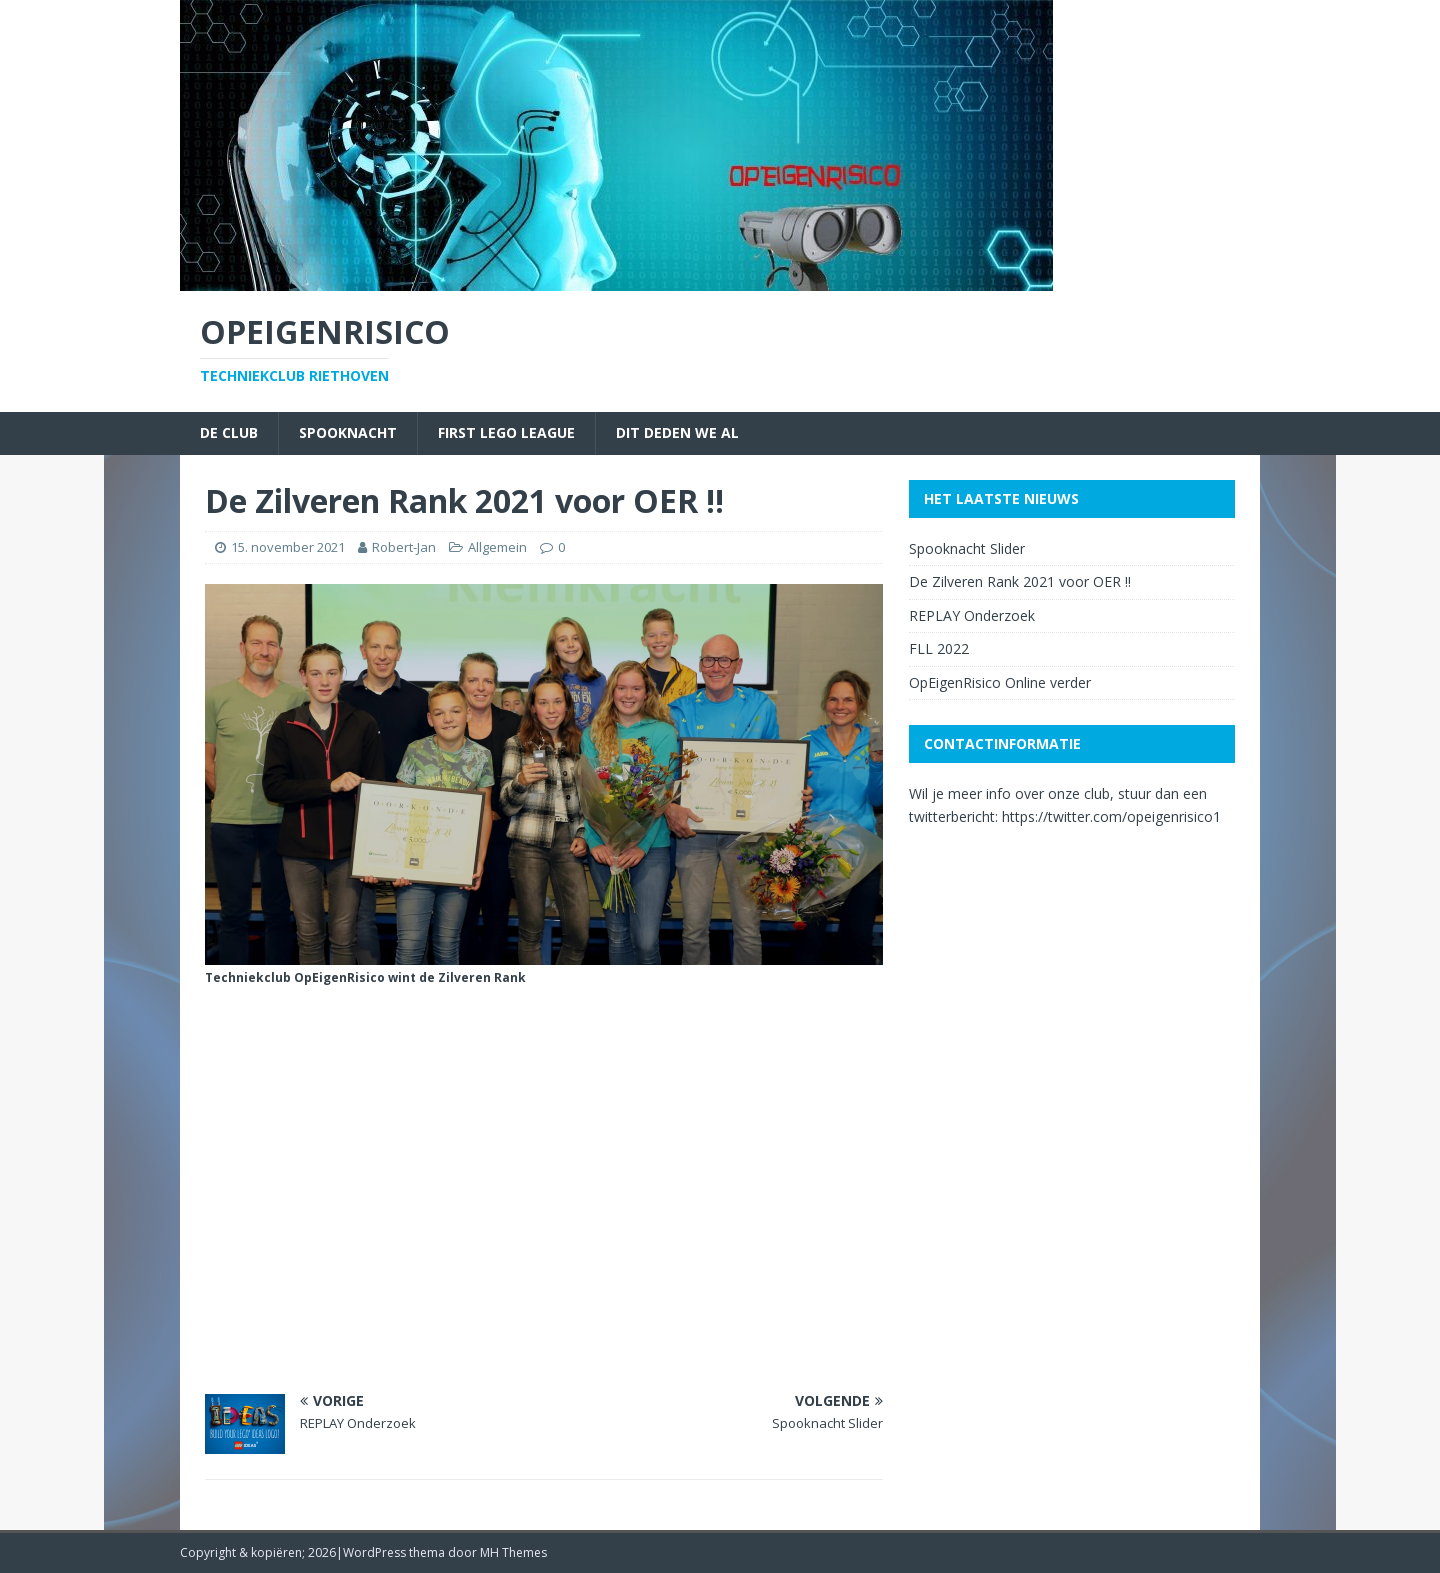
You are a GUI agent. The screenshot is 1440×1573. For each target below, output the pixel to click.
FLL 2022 (939, 648)
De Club (229, 432)
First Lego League (506, 432)
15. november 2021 (288, 547)
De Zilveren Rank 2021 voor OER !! (1020, 581)
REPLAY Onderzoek (972, 615)
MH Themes (513, 1552)
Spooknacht (348, 432)
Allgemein (497, 547)
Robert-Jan (404, 547)
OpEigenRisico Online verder (1000, 682)
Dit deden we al (677, 432)
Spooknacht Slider (967, 548)
